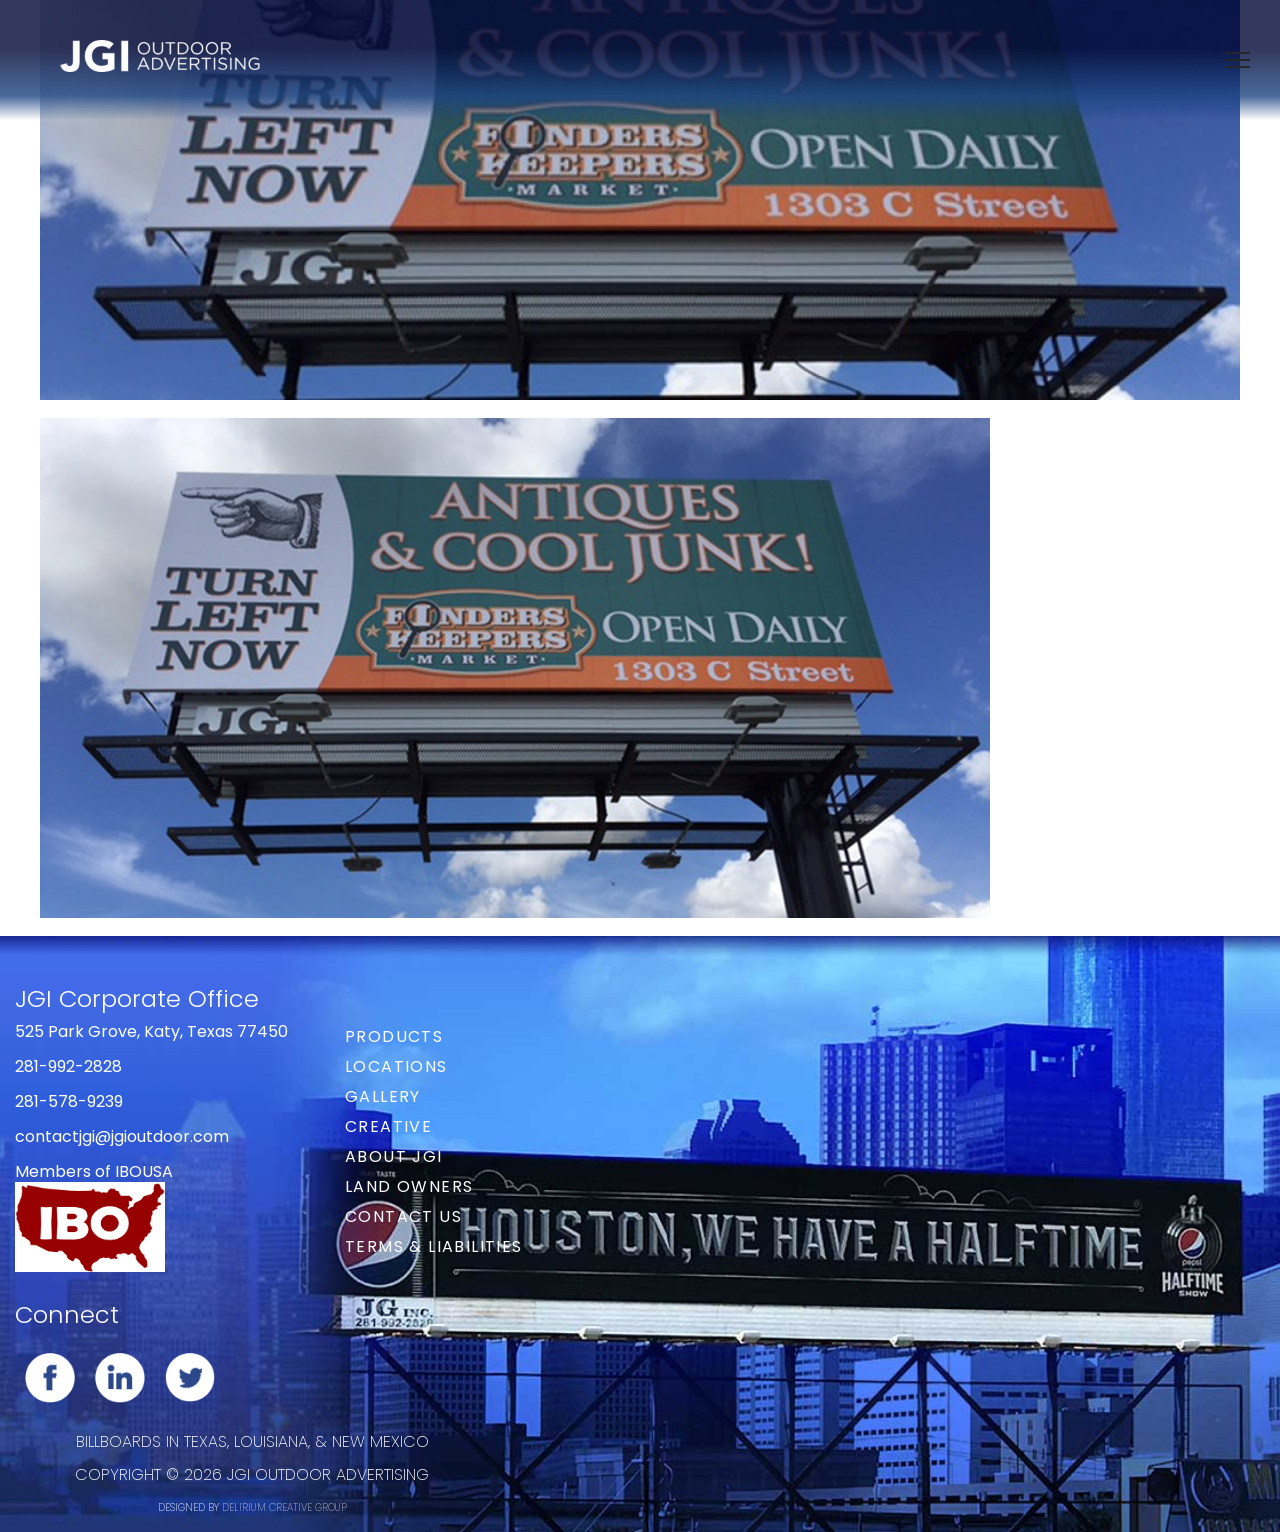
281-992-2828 (68, 1066)
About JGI (394, 1156)
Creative (388, 1126)
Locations (396, 1066)
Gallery (383, 1096)
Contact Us (403, 1216)
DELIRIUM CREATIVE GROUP (284, 1507)
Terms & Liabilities (434, 1246)
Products (394, 1036)
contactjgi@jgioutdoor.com (122, 1136)
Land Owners (409, 1186)
